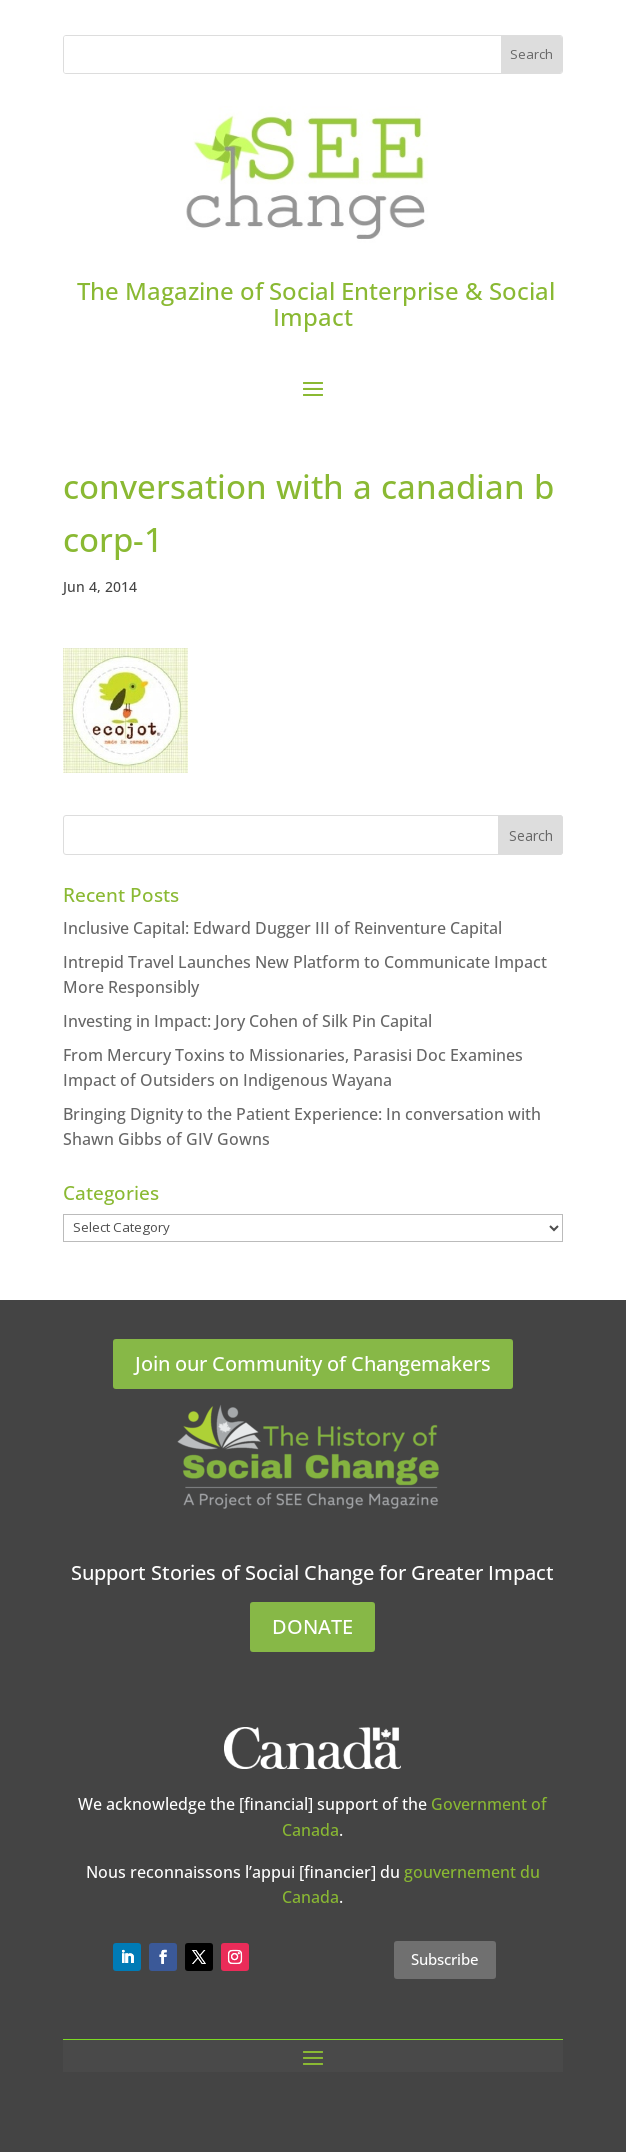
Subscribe (445, 1959)
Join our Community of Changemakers (313, 1363)
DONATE (312, 1626)
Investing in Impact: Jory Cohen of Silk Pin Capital (247, 1021)
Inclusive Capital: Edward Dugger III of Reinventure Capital (282, 928)
